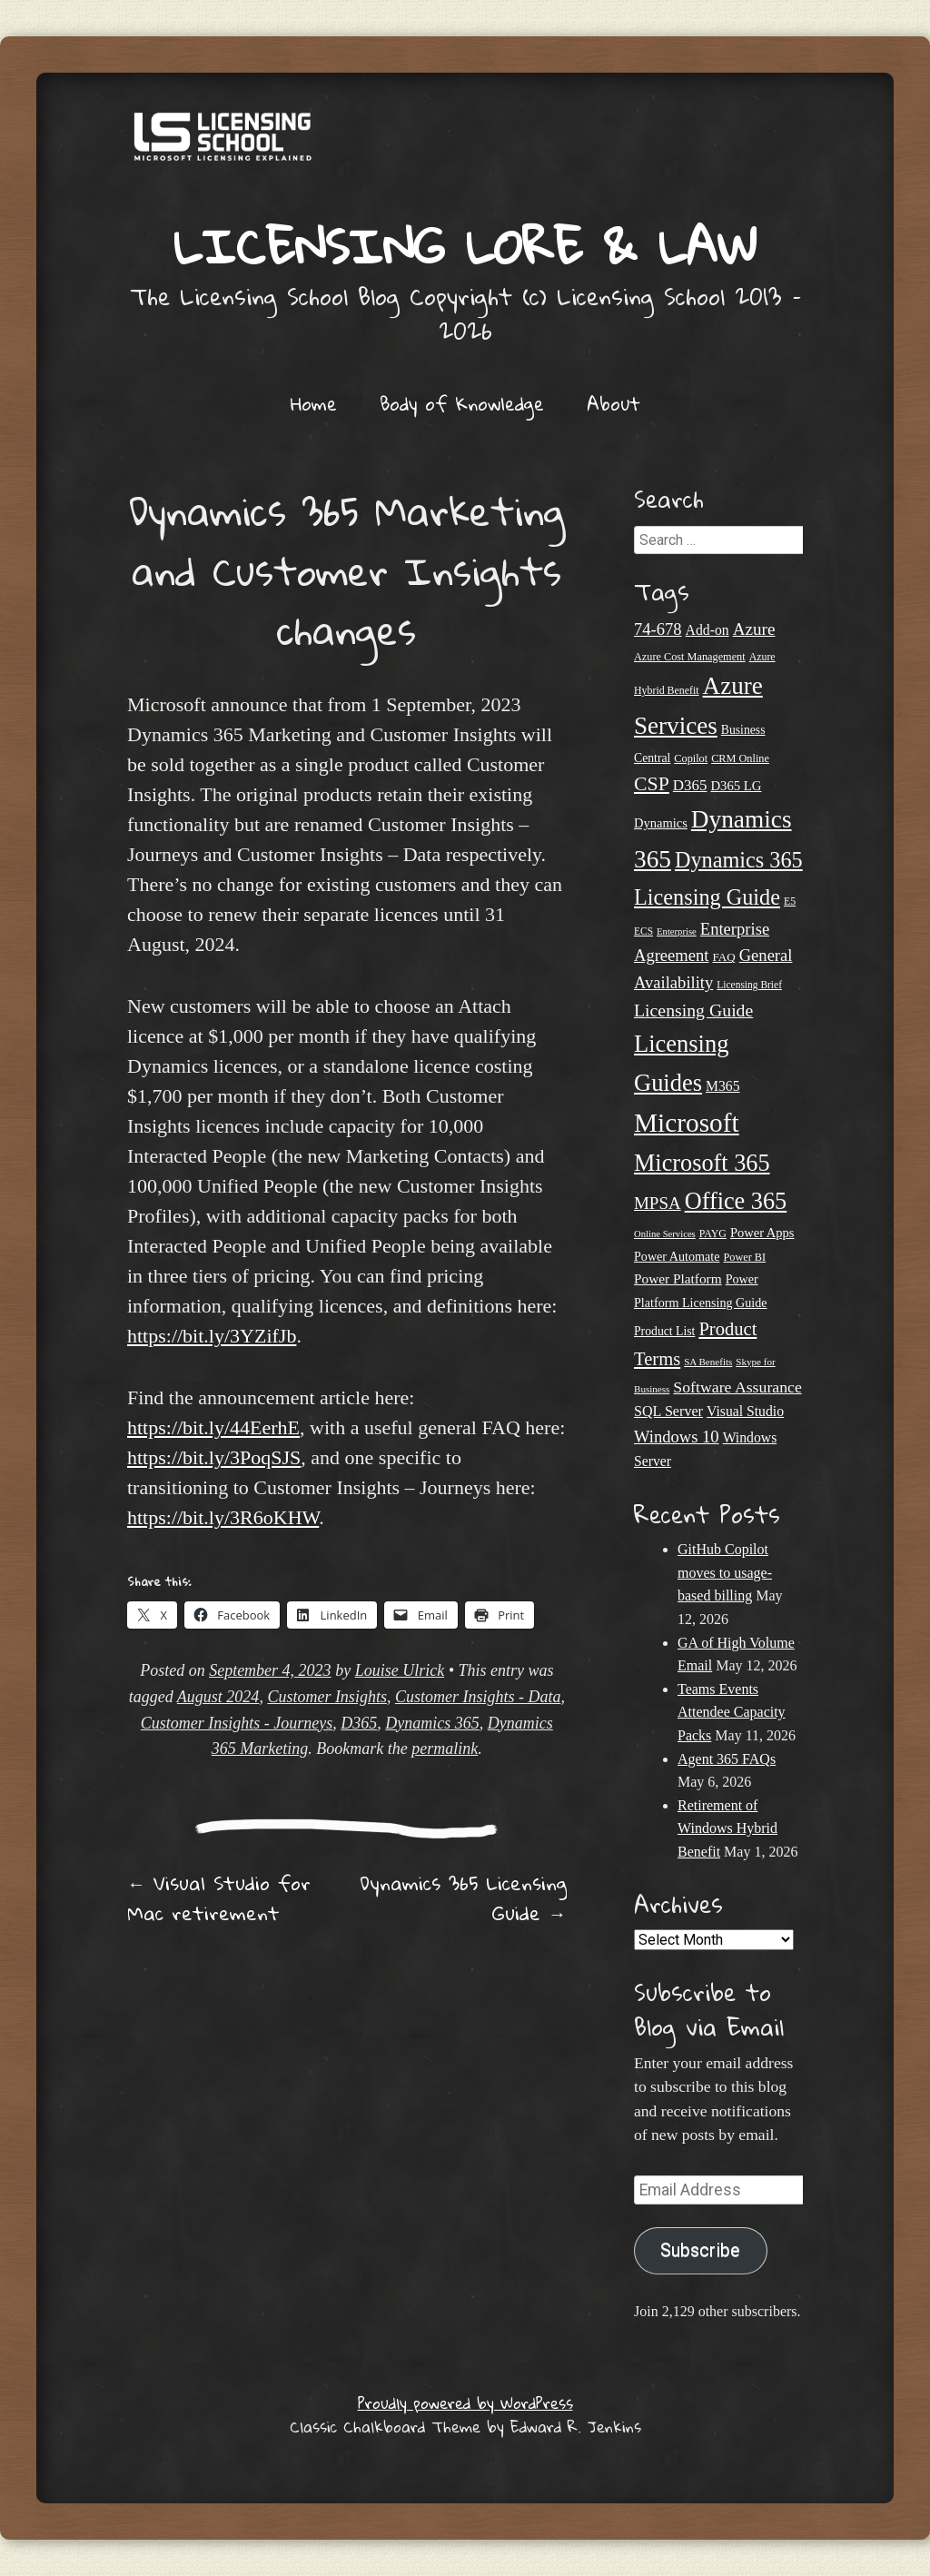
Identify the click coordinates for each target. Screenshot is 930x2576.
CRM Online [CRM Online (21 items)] (740, 758)
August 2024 (218, 1697)
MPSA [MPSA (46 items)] (657, 1203)
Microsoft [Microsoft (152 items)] (686, 1122)
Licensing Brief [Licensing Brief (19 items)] (749, 984)
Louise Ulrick (400, 1670)
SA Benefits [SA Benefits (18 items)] (708, 1361)
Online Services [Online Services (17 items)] (665, 1234)
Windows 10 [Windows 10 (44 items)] (676, 1436)
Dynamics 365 (432, 1723)
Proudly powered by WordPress (465, 2403)
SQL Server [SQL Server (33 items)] (668, 1411)
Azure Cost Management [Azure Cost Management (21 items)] (690, 656)
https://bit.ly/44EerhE (213, 1427)
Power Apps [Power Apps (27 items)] (762, 1232)
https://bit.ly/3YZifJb (211, 1335)
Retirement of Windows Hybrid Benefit (727, 1828)
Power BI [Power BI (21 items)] (744, 1257)
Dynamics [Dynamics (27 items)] (661, 823)
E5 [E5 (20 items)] (790, 901)
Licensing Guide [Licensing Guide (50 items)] (693, 1010)
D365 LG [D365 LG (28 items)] (735, 785)
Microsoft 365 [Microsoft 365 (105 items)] (702, 1163)
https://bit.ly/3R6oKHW (223, 1517)
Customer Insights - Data (478, 1697)
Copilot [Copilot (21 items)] (690, 758)
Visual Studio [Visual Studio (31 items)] (745, 1411)
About (613, 403)
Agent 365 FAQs (727, 1759)
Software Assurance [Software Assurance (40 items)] (737, 1387)
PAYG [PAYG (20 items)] (713, 1233)
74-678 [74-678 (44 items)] (658, 629)
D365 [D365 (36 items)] (690, 785)
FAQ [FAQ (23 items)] (723, 957)
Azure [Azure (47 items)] (754, 629)
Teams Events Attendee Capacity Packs (732, 1712)
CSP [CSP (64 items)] (651, 784)
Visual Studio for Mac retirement (219, 1898)
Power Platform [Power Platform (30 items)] (678, 1278)
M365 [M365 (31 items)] (723, 1086)
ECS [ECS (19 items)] (643, 931)
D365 (359, 1723)
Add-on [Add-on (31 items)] (707, 630)
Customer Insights (327, 1697)
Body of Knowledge (462, 403)
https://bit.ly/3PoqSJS (214, 1457)
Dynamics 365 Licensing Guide (463, 1898)
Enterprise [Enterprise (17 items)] (677, 931)
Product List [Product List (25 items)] (664, 1331)
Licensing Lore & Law (465, 246)
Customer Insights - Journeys (236, 1723)
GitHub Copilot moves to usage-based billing (725, 1572)
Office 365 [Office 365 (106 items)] (736, 1201)
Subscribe (700, 2250)
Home (314, 403)
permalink (444, 1748)
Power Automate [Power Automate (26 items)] (676, 1256)
